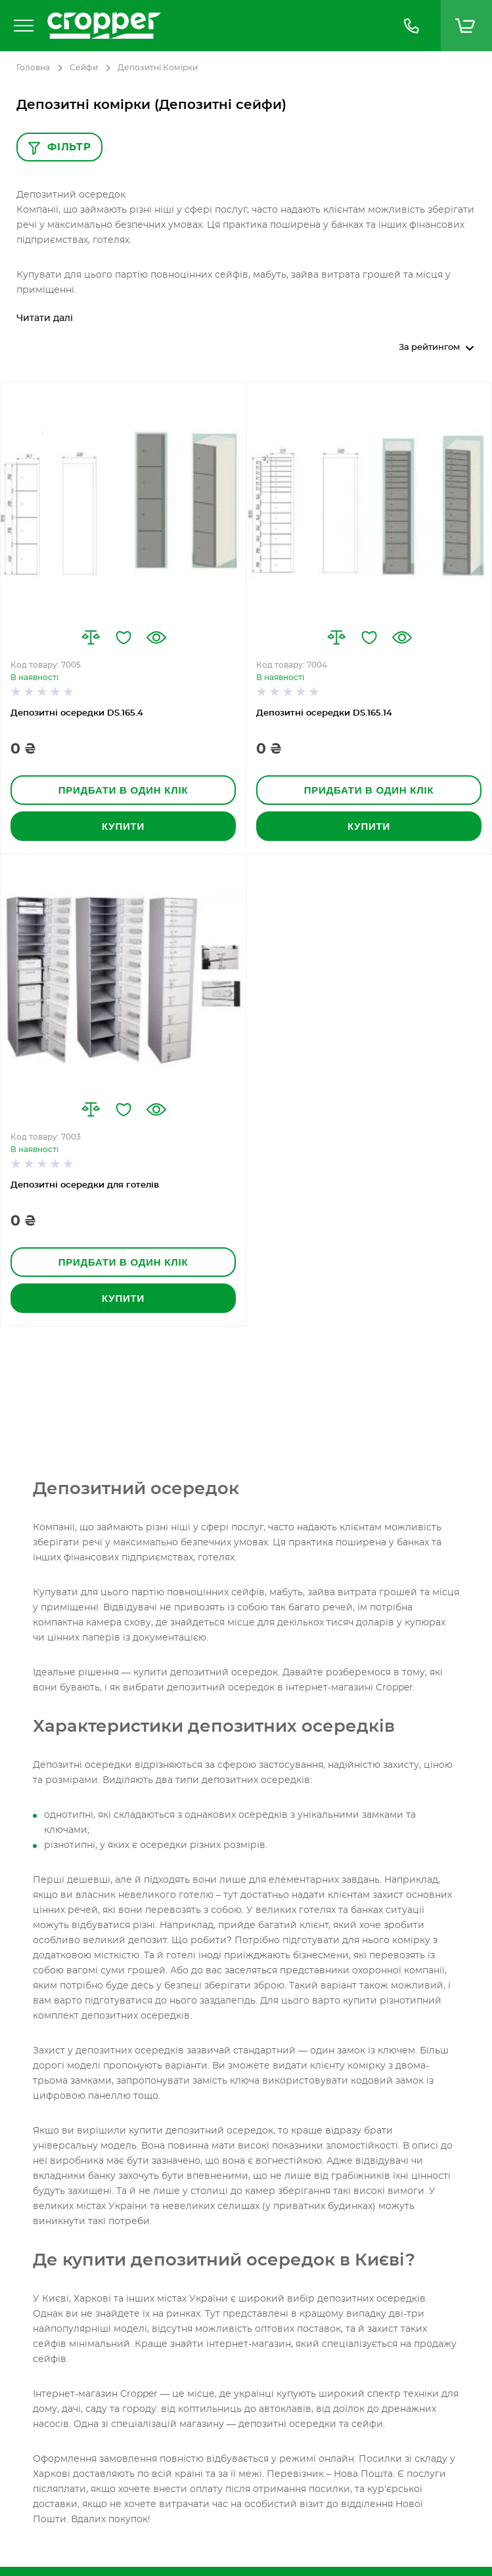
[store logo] (211, 25)
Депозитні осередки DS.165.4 (77, 713)
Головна (33, 68)
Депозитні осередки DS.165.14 (324, 713)
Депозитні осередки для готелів (85, 1185)
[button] (91, 637)
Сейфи (84, 68)
